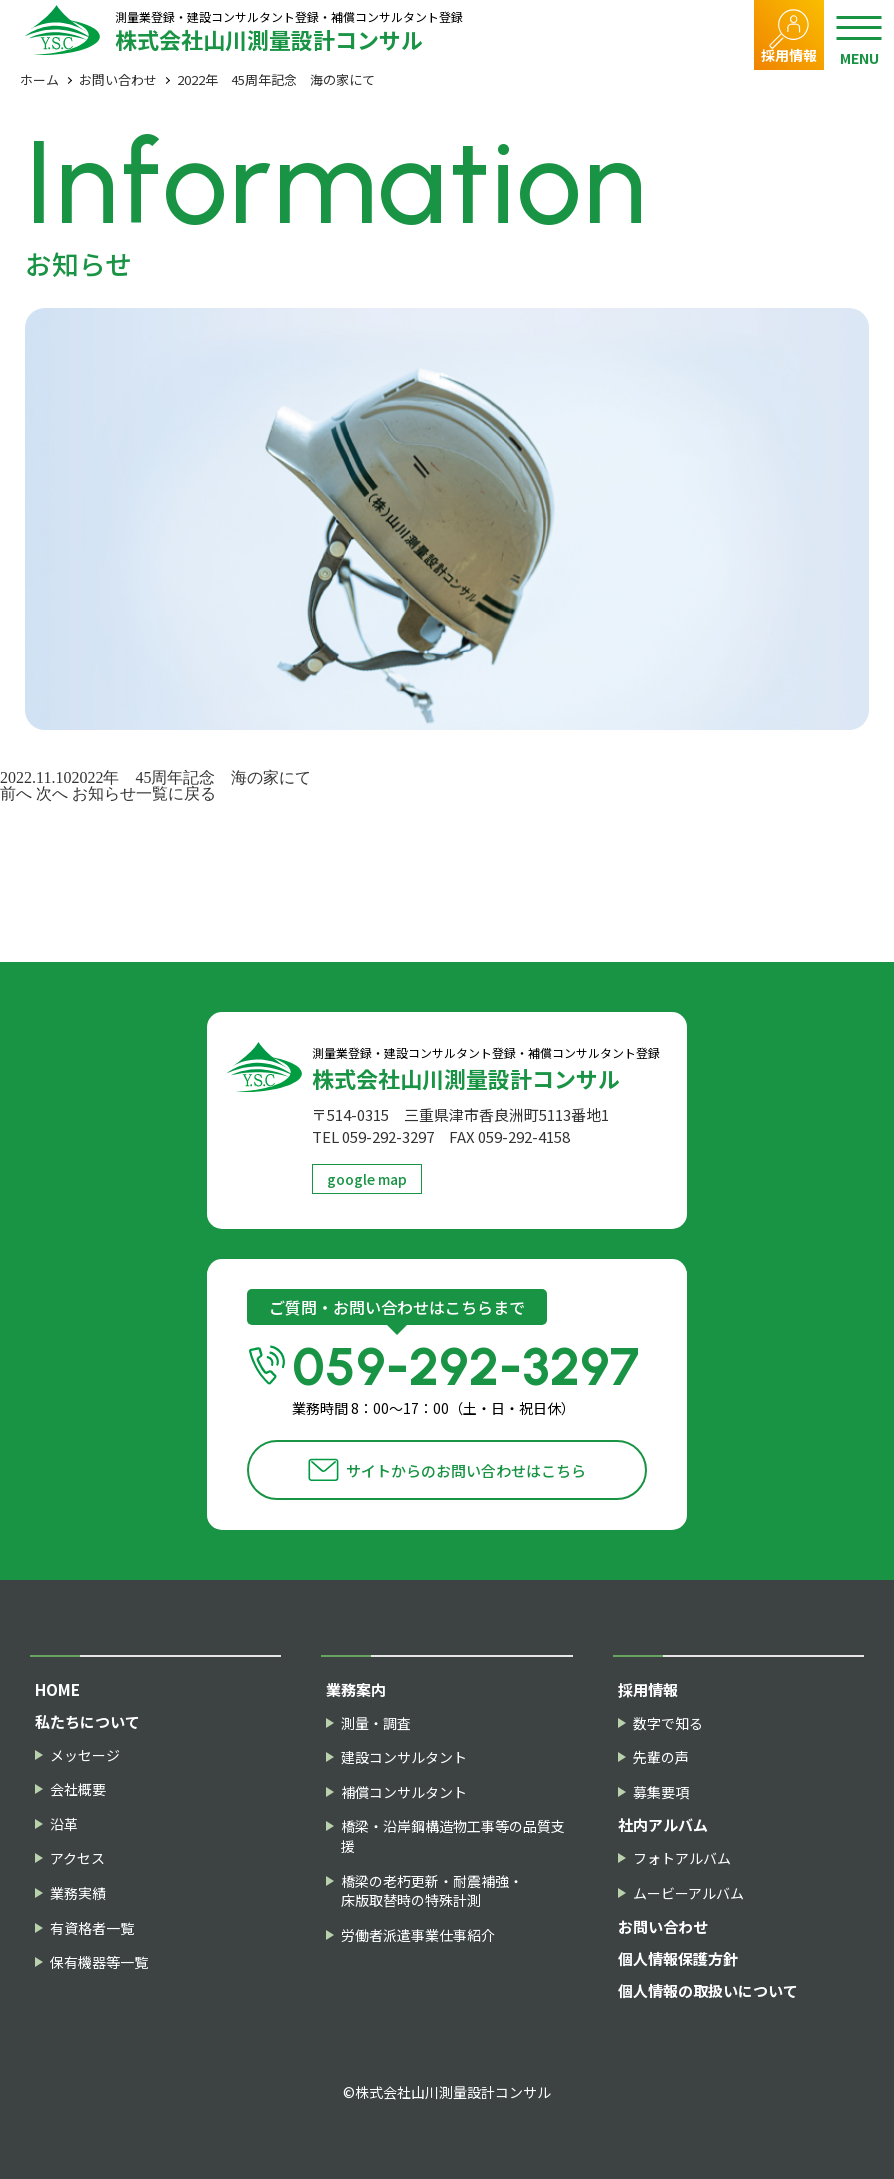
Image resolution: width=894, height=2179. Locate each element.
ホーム (39, 79)
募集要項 (661, 1792)
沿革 (64, 1824)
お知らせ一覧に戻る (144, 793)
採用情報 (789, 55)
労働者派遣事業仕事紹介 (418, 1935)
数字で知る (668, 1723)
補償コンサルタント (404, 1792)
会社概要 (78, 1789)
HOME (57, 1689)
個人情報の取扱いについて (708, 1990)
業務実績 (78, 1893)
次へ (52, 793)
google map (367, 1179)
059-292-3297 (469, 1377)
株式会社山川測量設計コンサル (289, 30)
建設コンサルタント (404, 1757)
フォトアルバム (682, 1858)
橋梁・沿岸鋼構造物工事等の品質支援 (453, 1836)
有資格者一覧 (92, 1928)
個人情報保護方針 (678, 1958)
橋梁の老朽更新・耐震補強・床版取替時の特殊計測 (432, 1891)
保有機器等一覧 (99, 1962)
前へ (16, 793)
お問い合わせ (118, 79)
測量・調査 (376, 1723)
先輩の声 (661, 1757)
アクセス (77, 1858)
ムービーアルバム (688, 1893)
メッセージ (85, 1755)
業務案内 (356, 1689)
